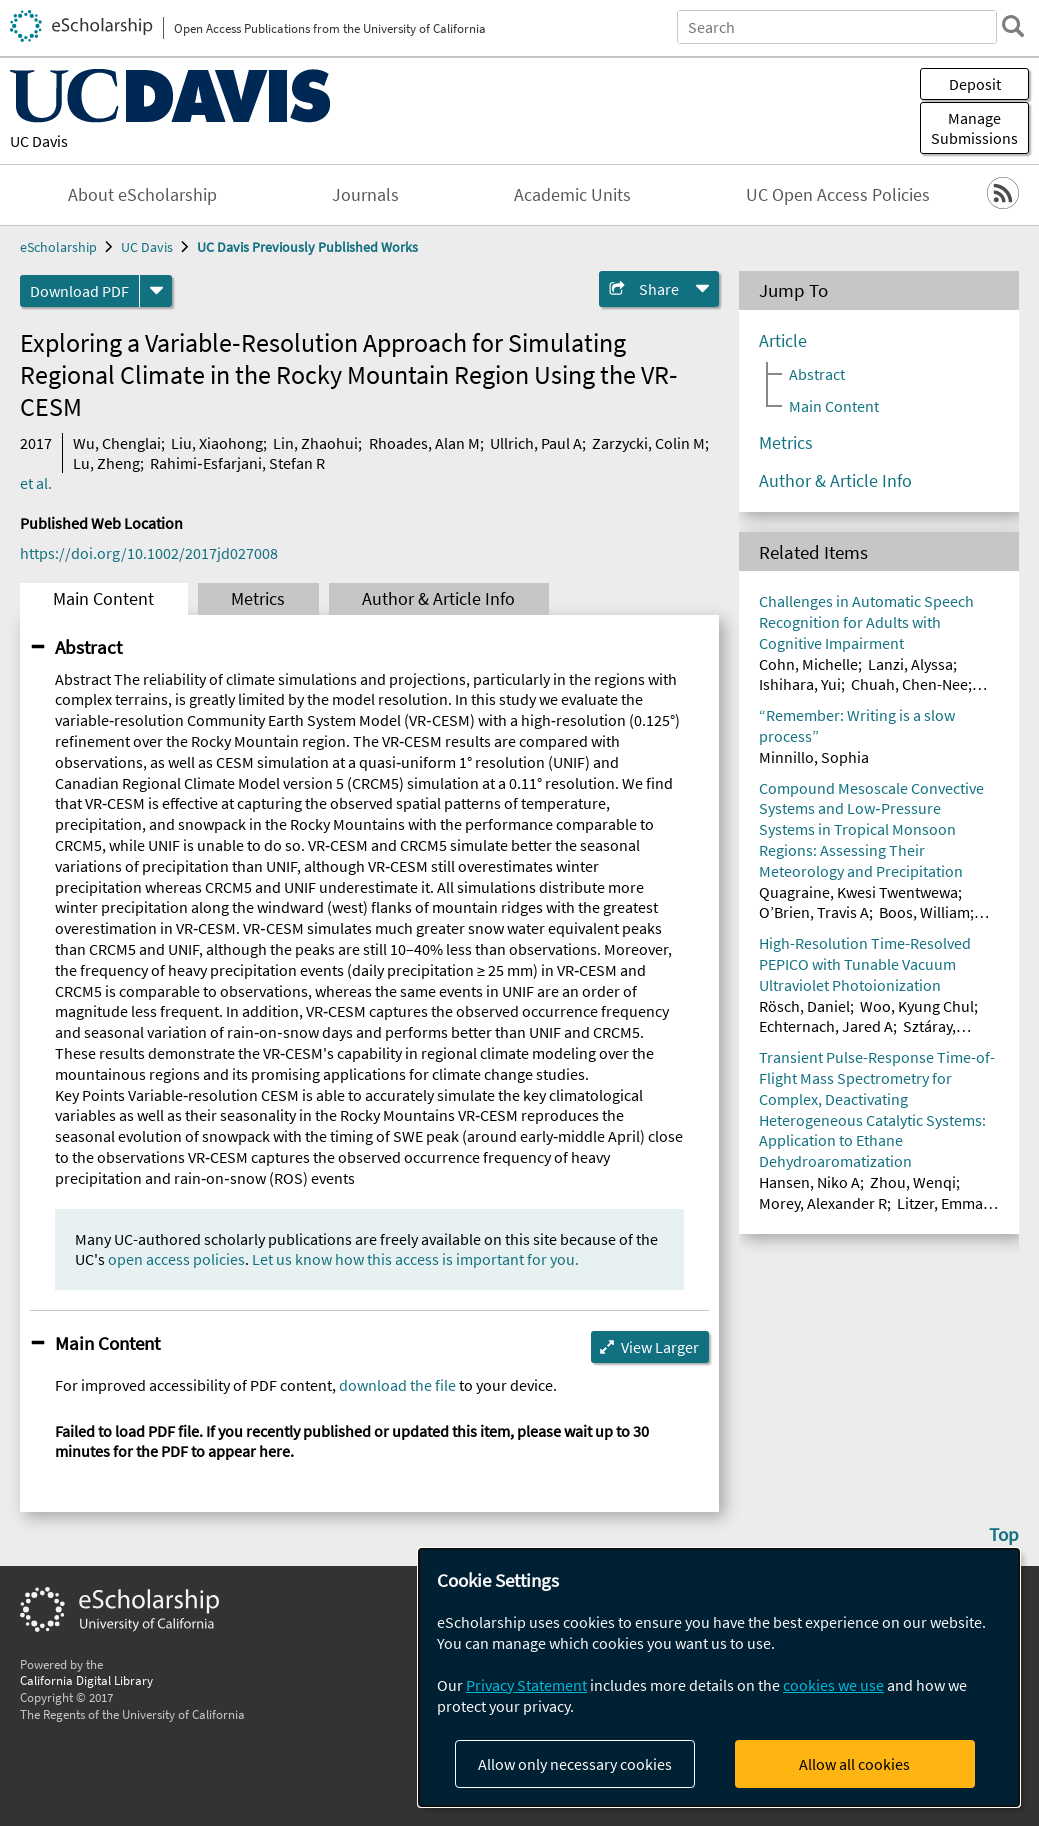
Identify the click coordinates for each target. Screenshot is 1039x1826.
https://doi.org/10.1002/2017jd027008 (149, 553)
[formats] (156, 291)
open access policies (176, 1259)
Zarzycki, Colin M (648, 443)
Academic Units (572, 195)
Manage (974, 128)
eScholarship (58, 247)
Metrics (258, 599)
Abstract (88, 647)
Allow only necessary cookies (575, 1764)
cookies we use (833, 1685)
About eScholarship (142, 195)
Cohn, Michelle (808, 664)
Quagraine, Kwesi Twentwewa (858, 892)
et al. (36, 483)
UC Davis (39, 141)
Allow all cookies (854, 1764)
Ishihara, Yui (800, 684)
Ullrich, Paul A (536, 443)
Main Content (103, 599)
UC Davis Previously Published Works (307, 247)
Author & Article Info (438, 599)
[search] (1013, 26)
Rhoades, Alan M (424, 443)
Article (783, 341)
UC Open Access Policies (838, 195)
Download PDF (79, 291)
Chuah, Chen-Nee (909, 684)
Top (1004, 1534)
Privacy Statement (526, 1685)
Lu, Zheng (106, 463)
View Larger (660, 1347)
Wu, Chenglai (117, 443)
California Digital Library (86, 1680)
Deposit (975, 84)
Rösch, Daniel (804, 1006)
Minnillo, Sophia (814, 757)
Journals (365, 195)
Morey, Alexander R (823, 1203)
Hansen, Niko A (809, 1182)
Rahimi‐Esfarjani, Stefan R (237, 463)
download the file (397, 1385)
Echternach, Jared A (826, 1026)
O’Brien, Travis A (814, 912)
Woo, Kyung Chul (917, 1006)
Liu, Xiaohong (217, 443)
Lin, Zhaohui (315, 443)
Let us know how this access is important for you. (415, 1259)
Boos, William (924, 912)
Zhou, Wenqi (913, 1182)
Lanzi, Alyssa (910, 664)
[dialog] (719, 1677)
